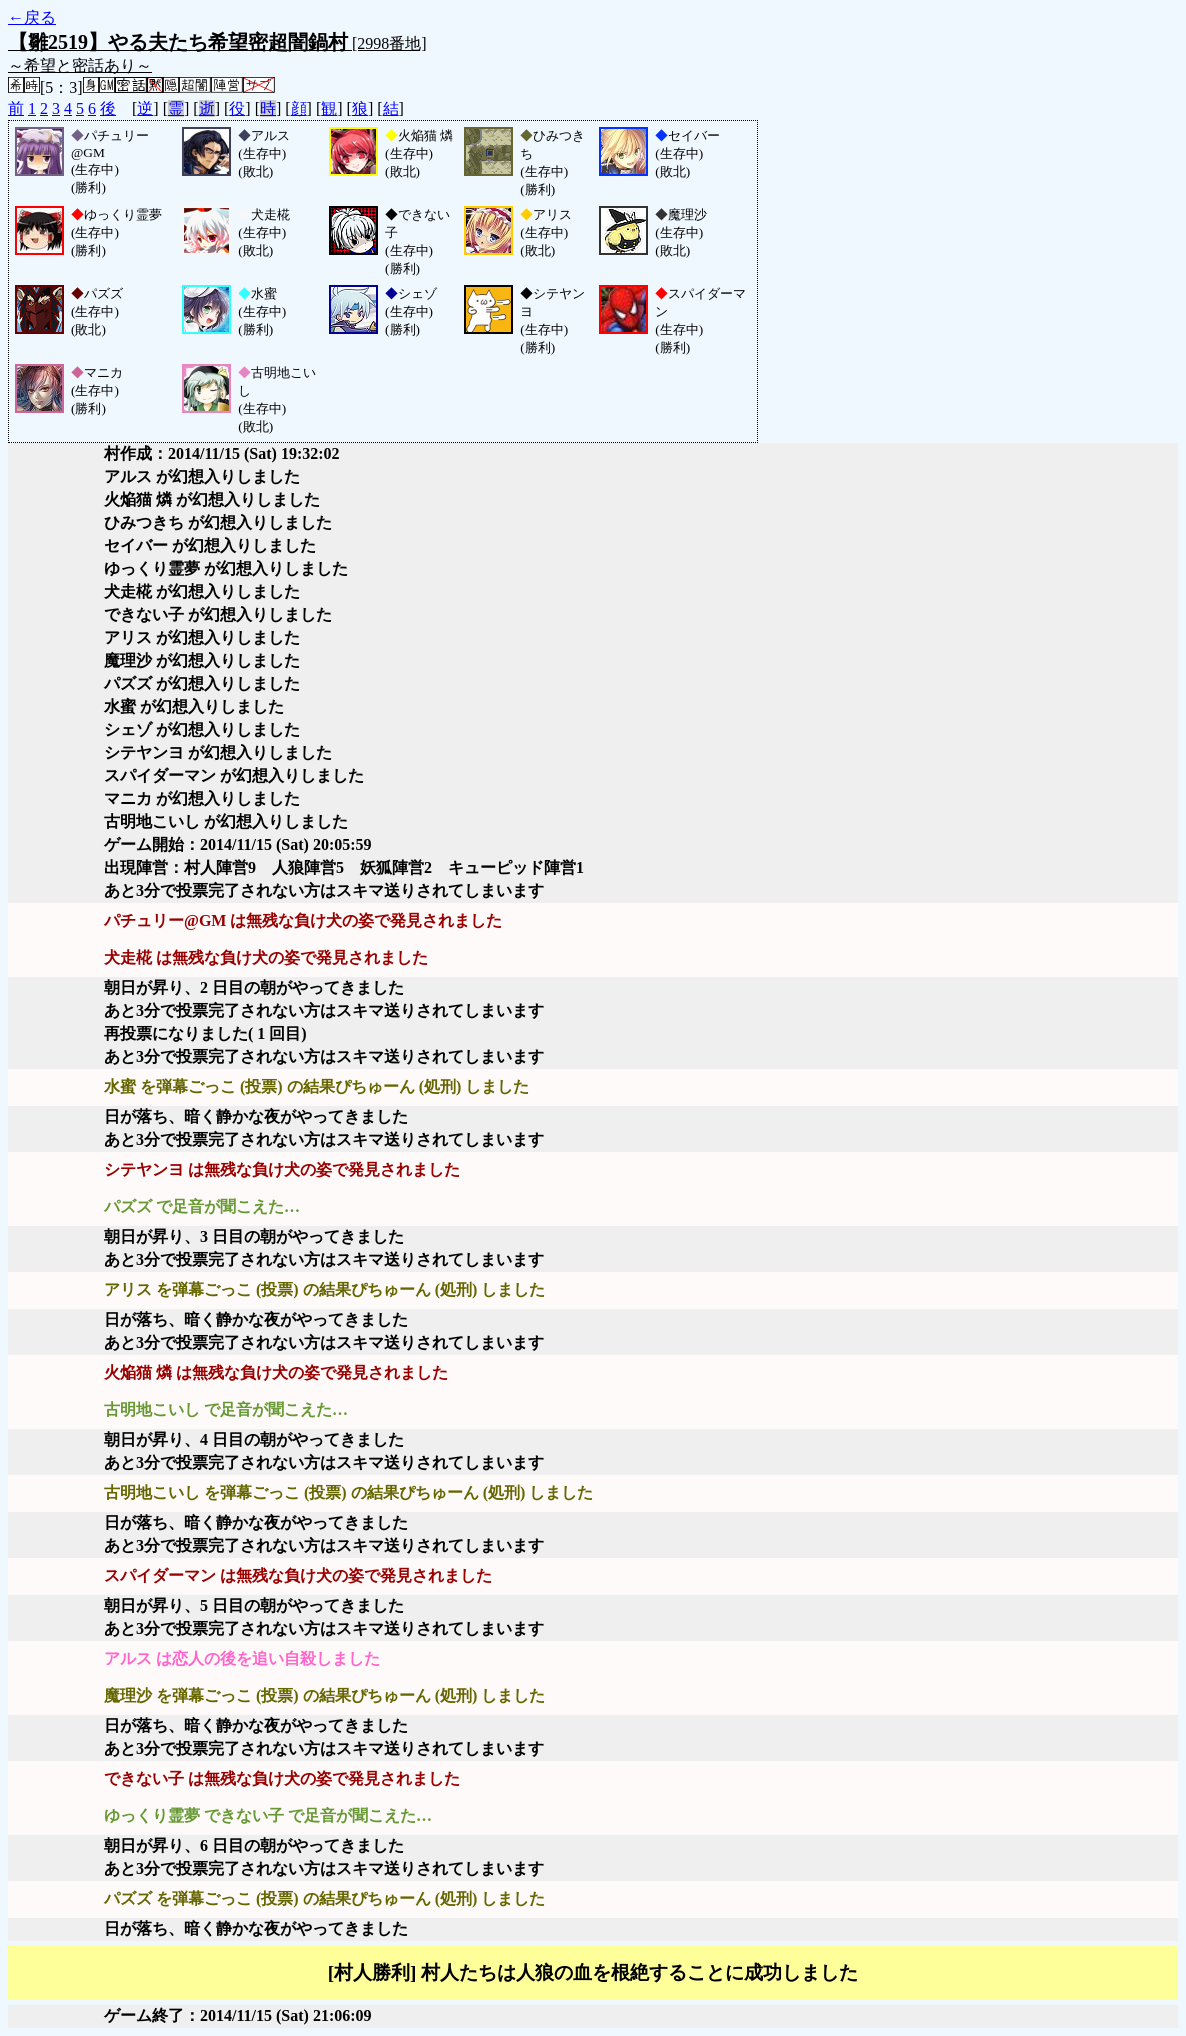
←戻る (32, 17)
